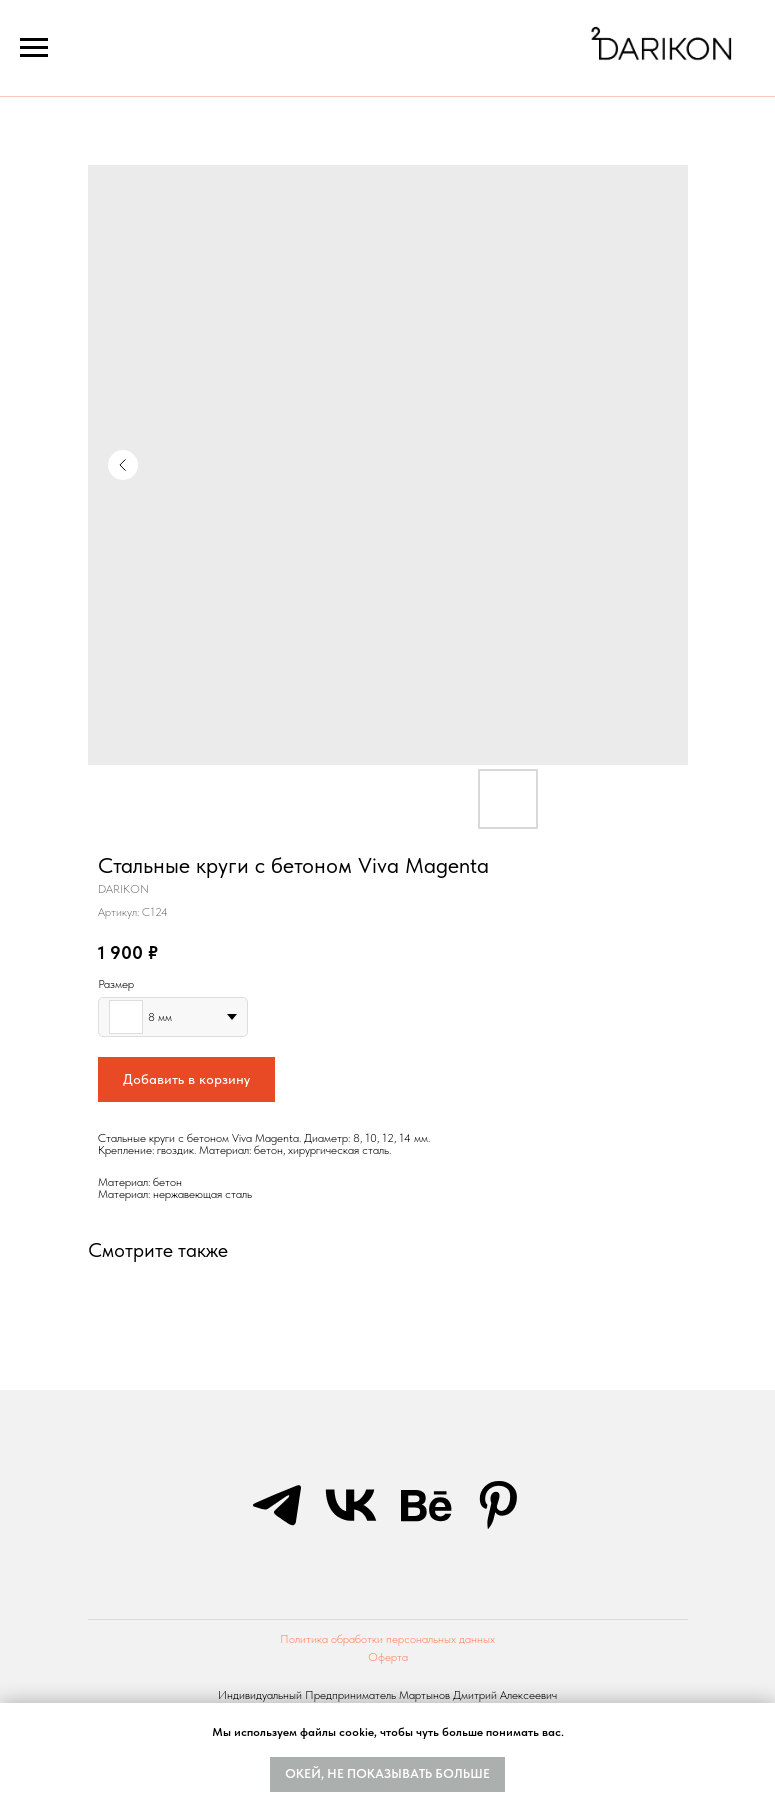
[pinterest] (499, 1505)
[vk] (351, 1505)
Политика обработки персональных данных (387, 1639)
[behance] (425, 1505)
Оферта (388, 1657)
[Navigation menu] (34, 48)
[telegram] (277, 1505)
